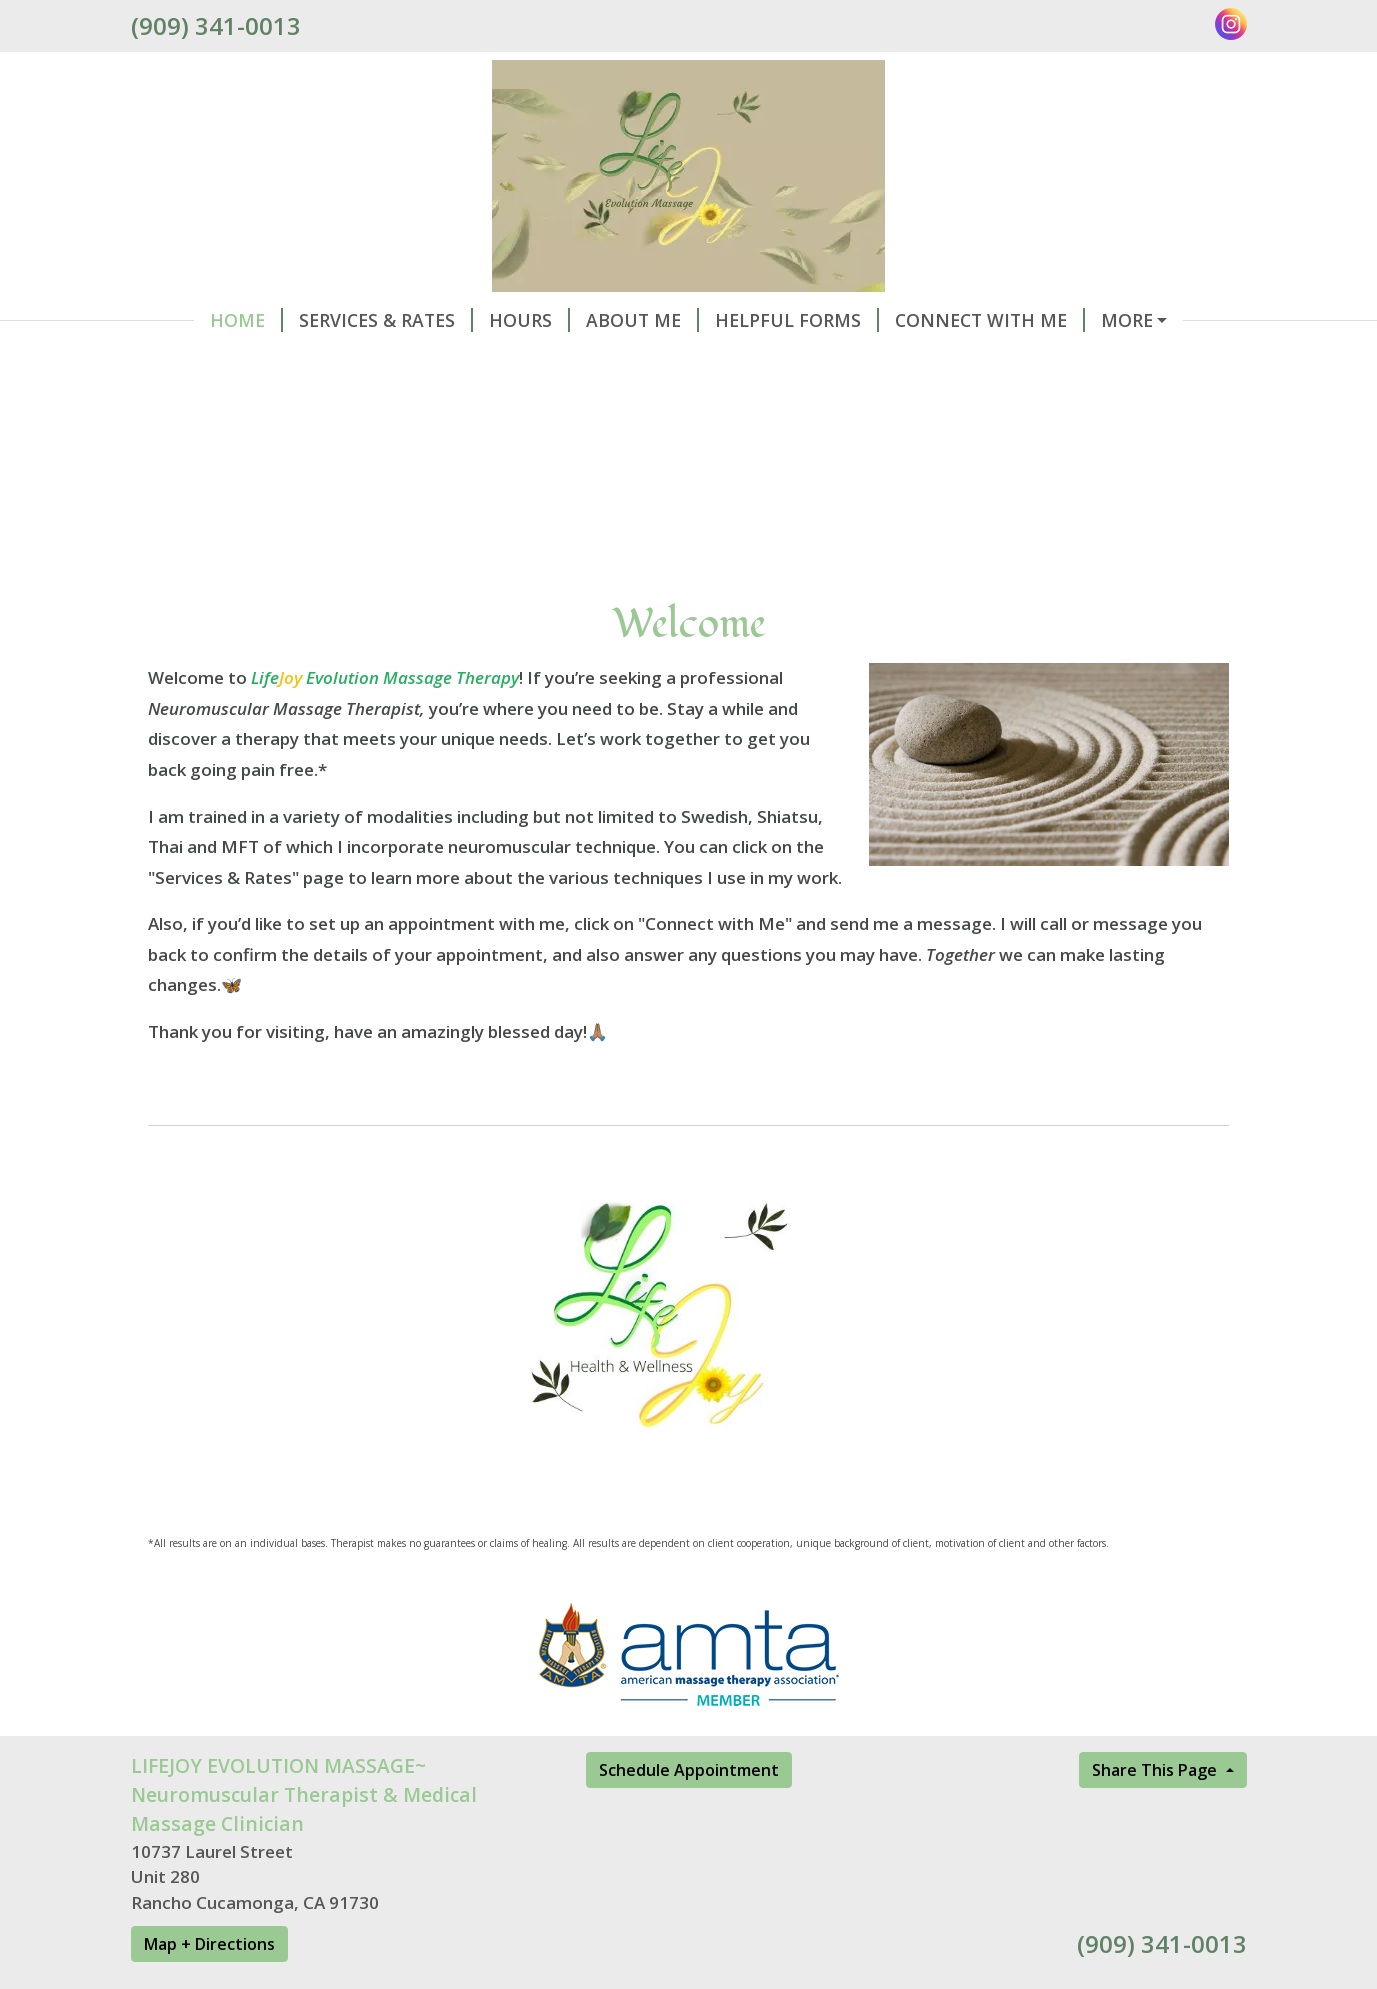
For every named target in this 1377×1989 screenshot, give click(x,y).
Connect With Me (927, 320)
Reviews (193, 363)
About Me (579, 320)
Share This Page (1156, 1812)
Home (183, 320)
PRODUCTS (811, 363)
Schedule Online (1130, 320)
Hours (466, 320)
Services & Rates (323, 320)
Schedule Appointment (689, 1812)
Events (705, 363)
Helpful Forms (734, 320)
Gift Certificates (346, 363)
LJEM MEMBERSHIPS (550, 363)
